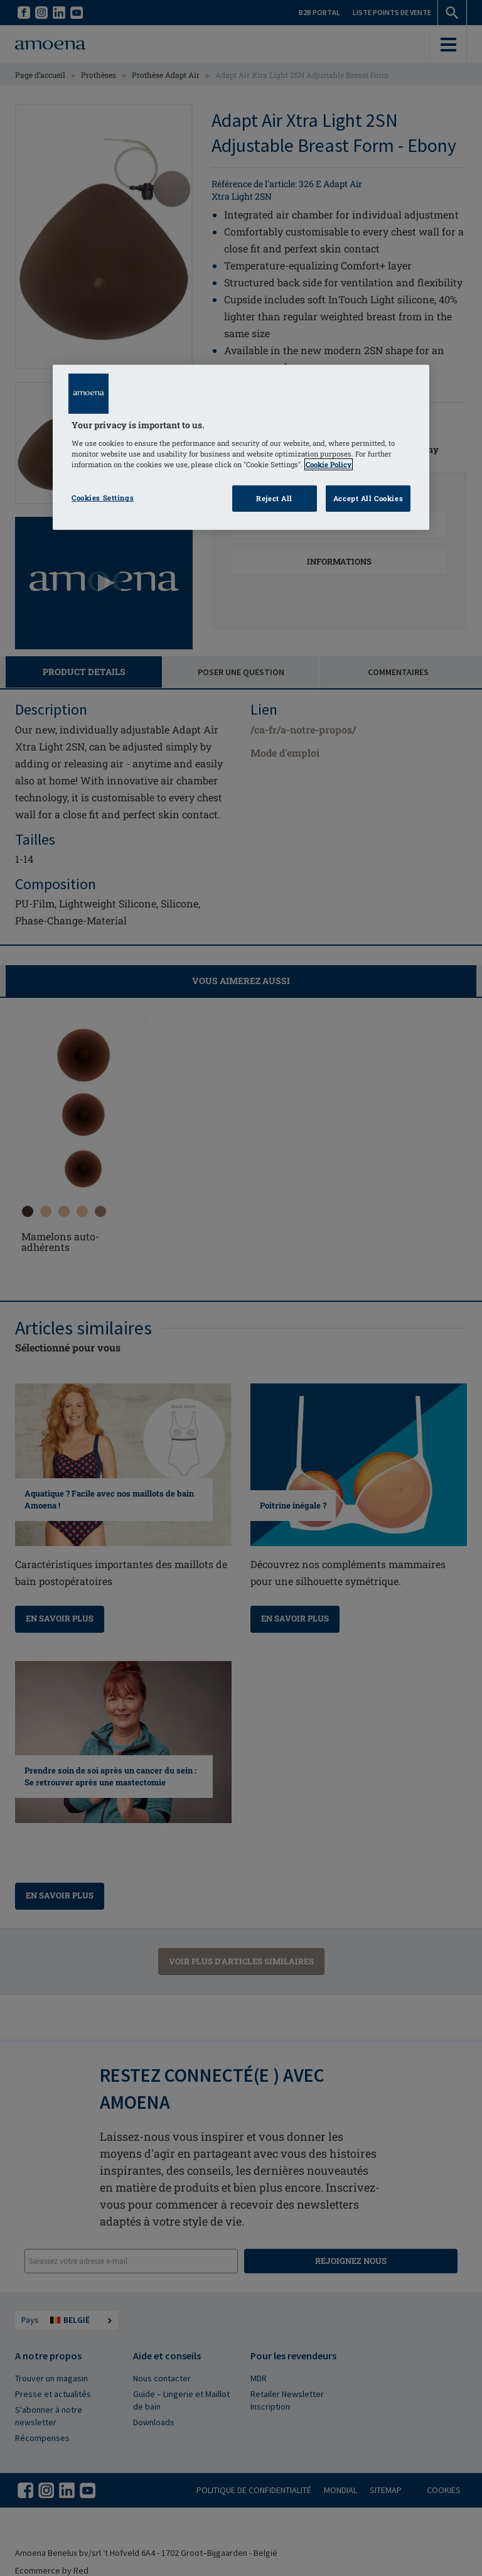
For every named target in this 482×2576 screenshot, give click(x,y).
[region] (241, 447)
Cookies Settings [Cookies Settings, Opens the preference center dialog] (103, 497)
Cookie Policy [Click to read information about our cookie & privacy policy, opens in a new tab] (328, 464)
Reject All (274, 498)
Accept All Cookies (368, 498)
